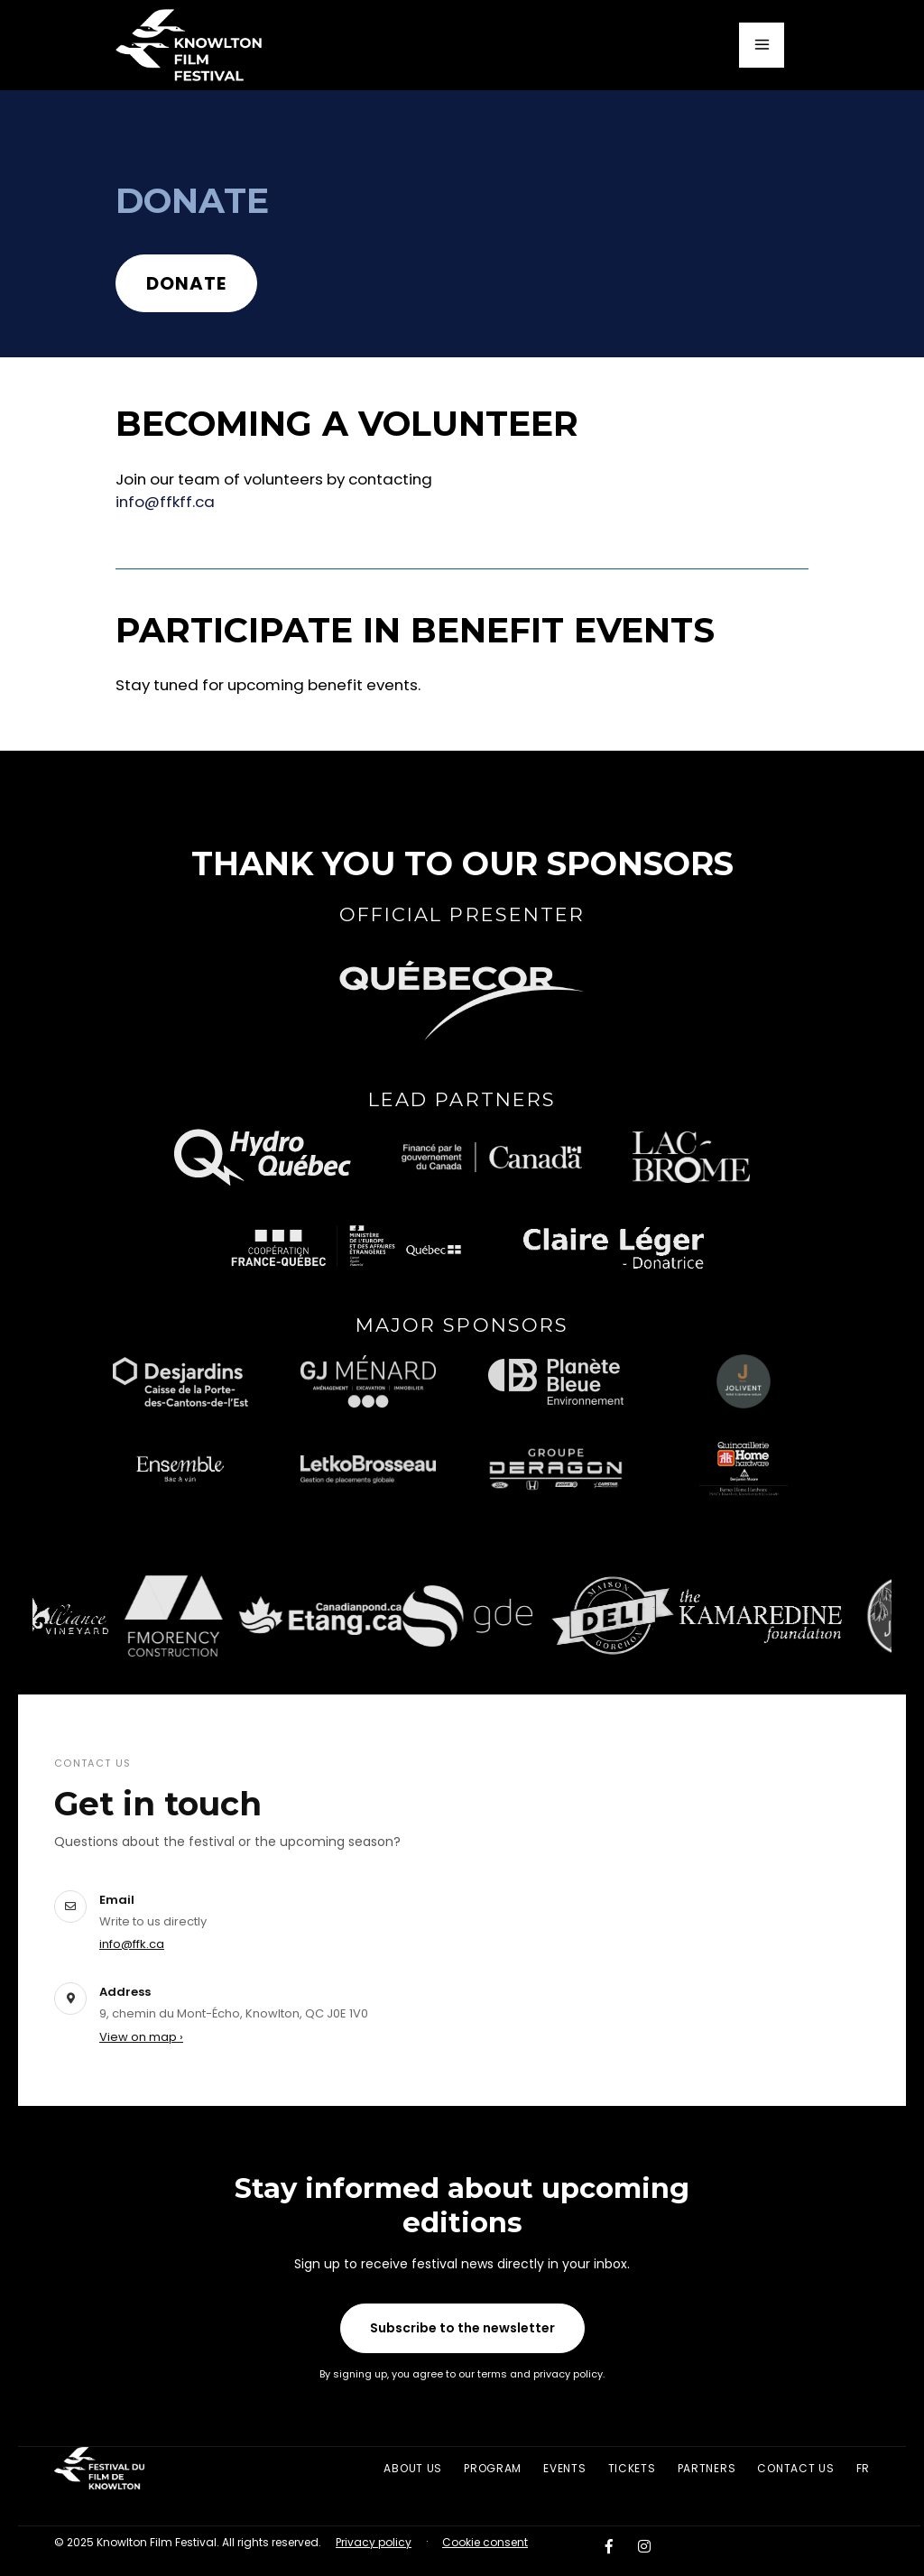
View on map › (141, 2036)
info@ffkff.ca (165, 501)
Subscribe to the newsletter (462, 2328)
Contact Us (795, 2468)
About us (412, 2468)
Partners (707, 2468)
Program (493, 2468)
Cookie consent (485, 2542)
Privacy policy (373, 2542)
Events (564, 2468)
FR (863, 2468)
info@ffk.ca (131, 1944)
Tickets (632, 2468)
